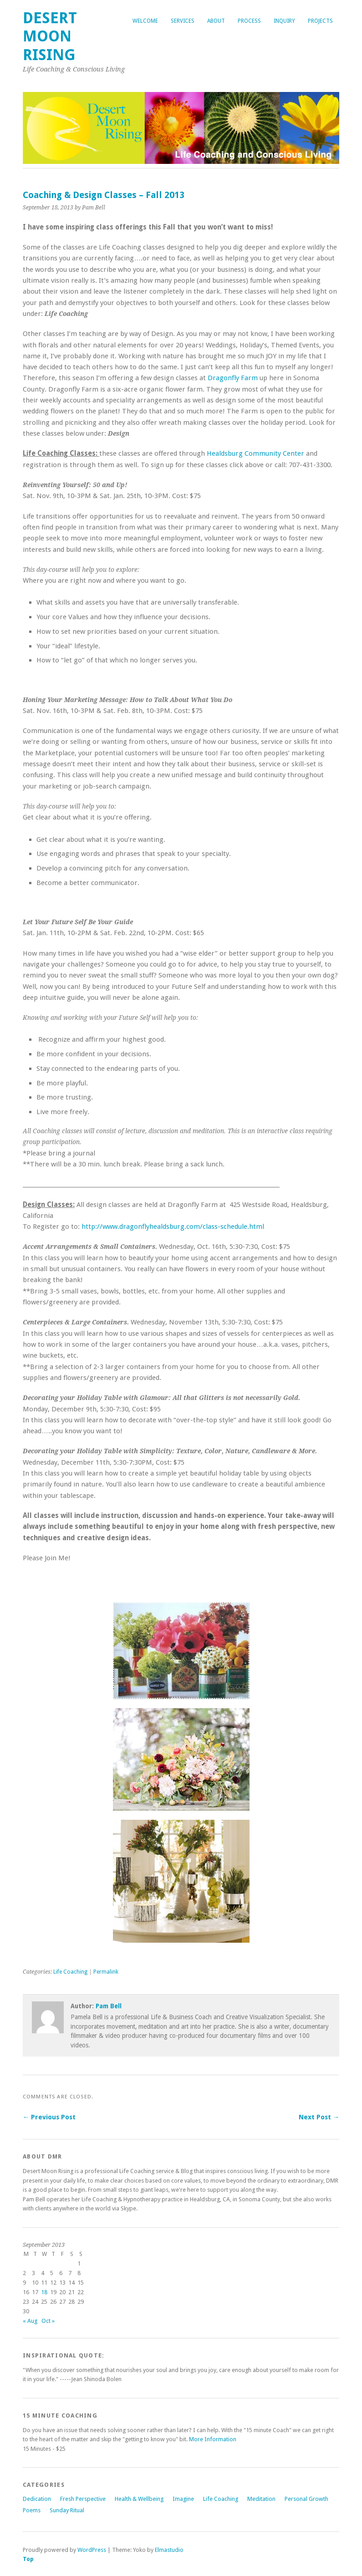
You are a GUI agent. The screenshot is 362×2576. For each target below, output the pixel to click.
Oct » (48, 2320)
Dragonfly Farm (233, 378)
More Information (212, 2439)
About (216, 21)
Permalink (105, 1972)
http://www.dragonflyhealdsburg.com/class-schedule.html (173, 1226)
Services (182, 21)
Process (249, 21)
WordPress (91, 2549)
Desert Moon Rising (50, 36)
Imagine (183, 2498)
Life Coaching (70, 1972)
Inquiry (284, 21)
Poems (32, 2510)
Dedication (37, 2498)
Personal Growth (306, 2498)
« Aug (30, 2320)
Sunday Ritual (67, 2510)
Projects (320, 21)
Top (28, 2559)
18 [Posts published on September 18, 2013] (44, 2292)
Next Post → (319, 2117)
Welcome (145, 21)
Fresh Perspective (83, 2498)
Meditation (261, 2498)
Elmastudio (169, 2549)
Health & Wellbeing (139, 2498)
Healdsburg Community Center (255, 453)
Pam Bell (109, 2006)
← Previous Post (49, 2117)
